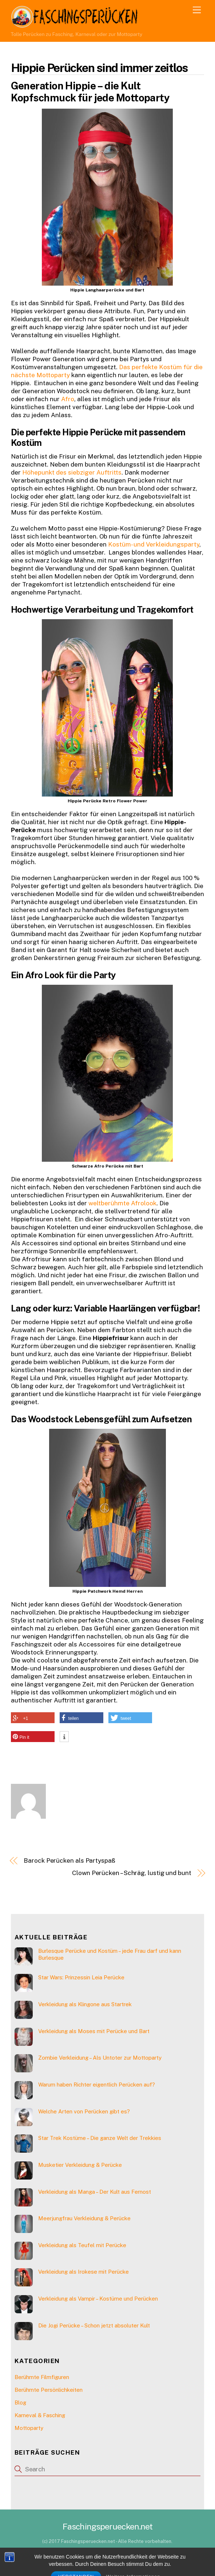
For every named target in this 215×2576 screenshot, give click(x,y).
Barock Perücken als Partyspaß (69, 1860)
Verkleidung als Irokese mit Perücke (83, 2272)
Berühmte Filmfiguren (42, 2377)
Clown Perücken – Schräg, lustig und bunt (131, 1872)
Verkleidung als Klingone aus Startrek (85, 2004)
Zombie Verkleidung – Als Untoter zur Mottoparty (100, 2058)
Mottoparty (29, 2428)
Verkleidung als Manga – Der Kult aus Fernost (94, 2192)
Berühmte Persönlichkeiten (49, 2390)
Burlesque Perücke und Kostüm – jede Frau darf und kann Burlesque (109, 1954)
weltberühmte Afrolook (122, 1203)
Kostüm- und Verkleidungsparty (153, 544)
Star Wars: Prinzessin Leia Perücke (81, 1977)
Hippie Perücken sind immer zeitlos (99, 67)
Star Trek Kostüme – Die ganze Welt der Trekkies (99, 2138)
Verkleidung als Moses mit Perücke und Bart (94, 2031)
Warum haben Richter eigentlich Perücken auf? (96, 2084)
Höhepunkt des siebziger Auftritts (72, 472)
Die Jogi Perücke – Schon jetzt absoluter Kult (94, 2325)
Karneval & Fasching (40, 2415)
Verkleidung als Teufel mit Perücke (82, 2245)
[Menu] (197, 10)
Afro (67, 399)
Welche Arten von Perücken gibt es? (84, 2111)
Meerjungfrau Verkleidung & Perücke (84, 2218)
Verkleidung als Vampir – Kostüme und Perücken (98, 2298)
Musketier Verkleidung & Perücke (80, 2165)
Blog (20, 2402)
